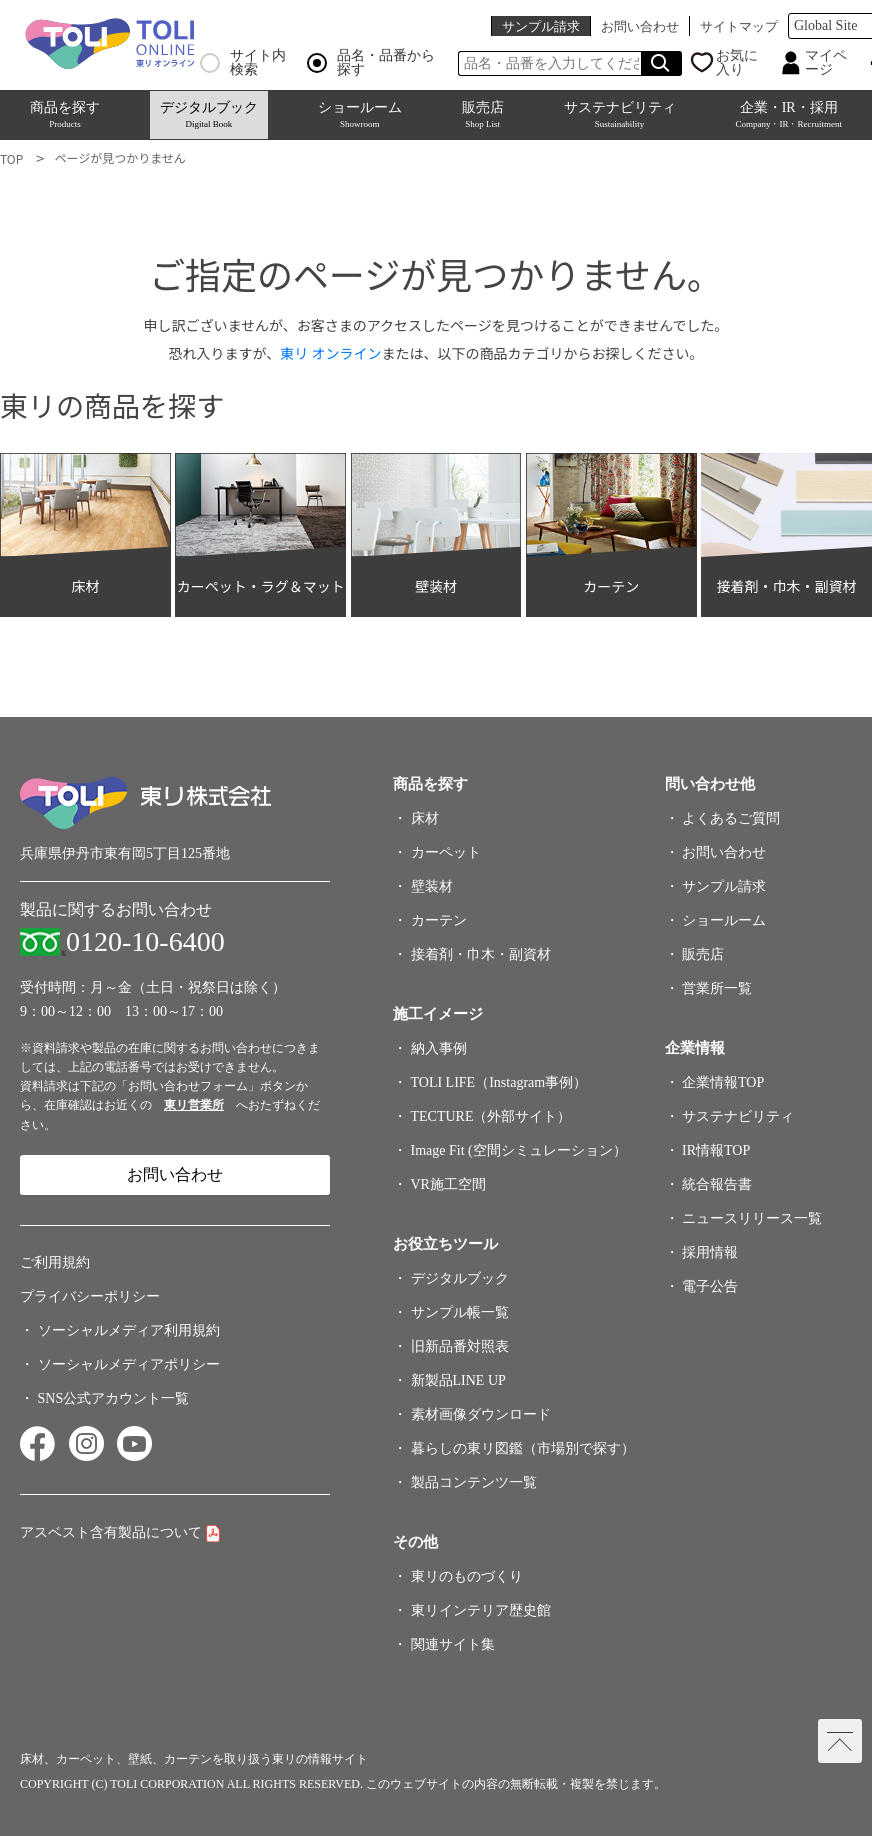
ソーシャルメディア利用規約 (129, 1330)
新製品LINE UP (458, 1380)
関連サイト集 (453, 1644)
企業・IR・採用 (788, 114)
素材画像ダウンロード (481, 1414)
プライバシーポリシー (90, 1296)
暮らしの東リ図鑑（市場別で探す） (523, 1448)
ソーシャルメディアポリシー (129, 1364)
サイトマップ (739, 26)
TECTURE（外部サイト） (491, 1116)
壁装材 (432, 886)
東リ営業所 (194, 1105)
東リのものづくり (467, 1576)
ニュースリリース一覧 (752, 1218)
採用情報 (710, 1252)
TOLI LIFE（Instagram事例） (499, 1082)
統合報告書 (717, 1184)
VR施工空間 (448, 1184)
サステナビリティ (620, 114)
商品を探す (65, 114)
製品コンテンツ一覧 (474, 1482)
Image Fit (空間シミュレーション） (519, 1150)
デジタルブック (209, 114)
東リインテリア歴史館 (481, 1610)
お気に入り (737, 63)
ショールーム (360, 114)
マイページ (826, 63)
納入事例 (439, 1048)
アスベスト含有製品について (111, 1532)
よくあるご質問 (731, 818)
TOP (11, 158)
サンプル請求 (541, 26)
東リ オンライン (330, 353)
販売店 (483, 114)
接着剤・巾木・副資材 (481, 954)
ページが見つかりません (119, 157)
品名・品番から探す (371, 63)
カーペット (446, 852)
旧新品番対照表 (460, 1346)
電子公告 (710, 1286)
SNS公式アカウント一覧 (114, 1398)
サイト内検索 (243, 63)
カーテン (439, 920)
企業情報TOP (723, 1082)
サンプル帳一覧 (460, 1312)
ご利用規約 (55, 1262)
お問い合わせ (640, 26)
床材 (425, 818)
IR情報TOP (716, 1150)
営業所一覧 (717, 988)
